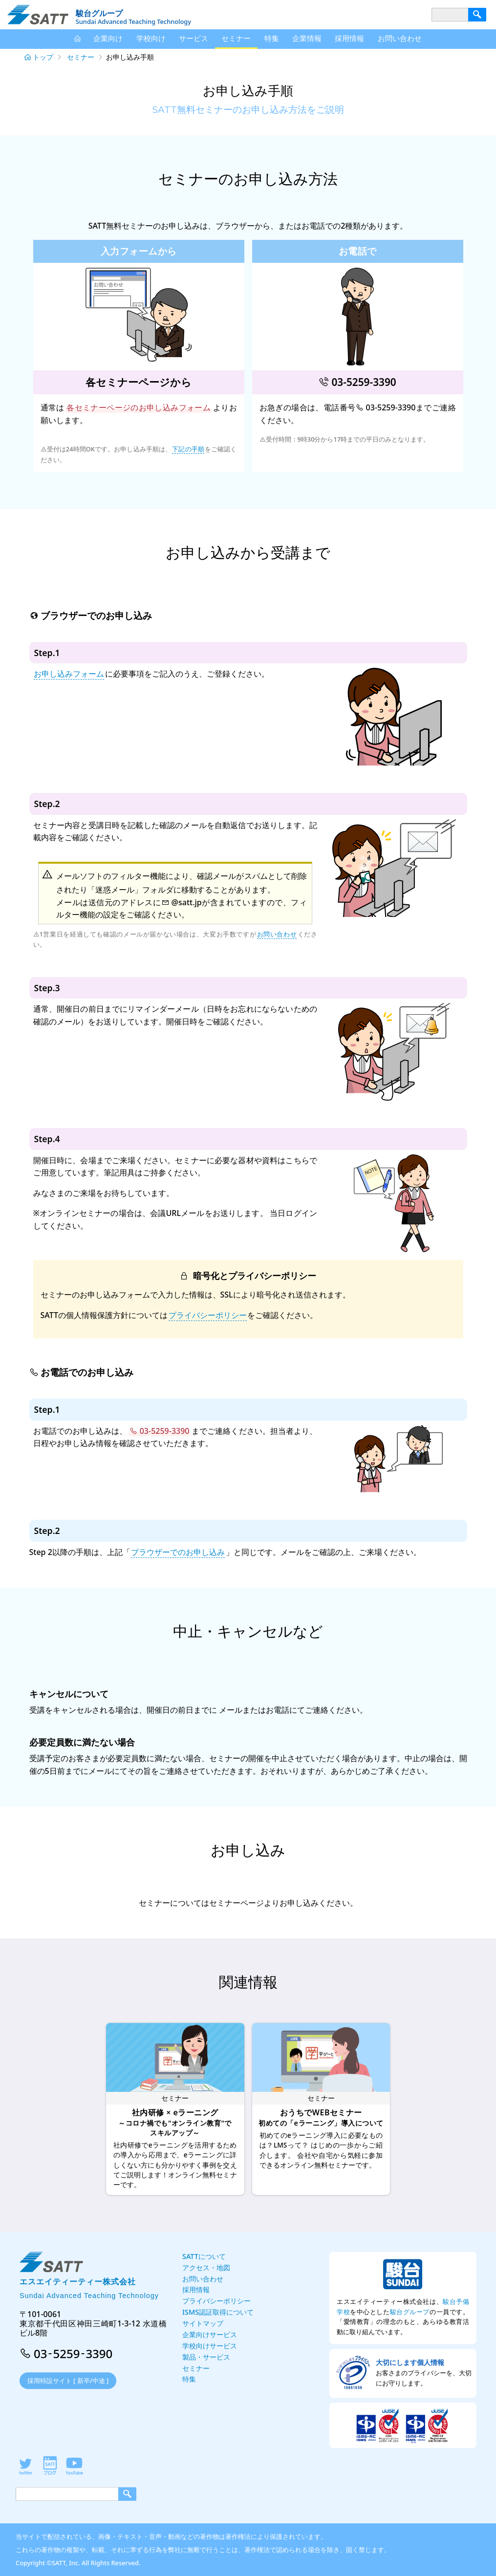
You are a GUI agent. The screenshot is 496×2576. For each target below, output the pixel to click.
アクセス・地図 (206, 2267)
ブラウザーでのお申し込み (178, 1552)
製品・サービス (206, 2357)
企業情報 (307, 38)
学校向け (151, 38)
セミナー (80, 57)
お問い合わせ (277, 934)
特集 (271, 38)
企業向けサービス (209, 2334)
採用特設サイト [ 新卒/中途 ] (67, 2380)
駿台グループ (410, 2311)
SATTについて (204, 2256)
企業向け (108, 38)
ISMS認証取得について (218, 2312)
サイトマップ (202, 2323)
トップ (43, 57)
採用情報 (349, 38)
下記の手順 (188, 449)
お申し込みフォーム (69, 673)
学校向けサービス (209, 2345)
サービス (193, 38)
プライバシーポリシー (208, 1315)
